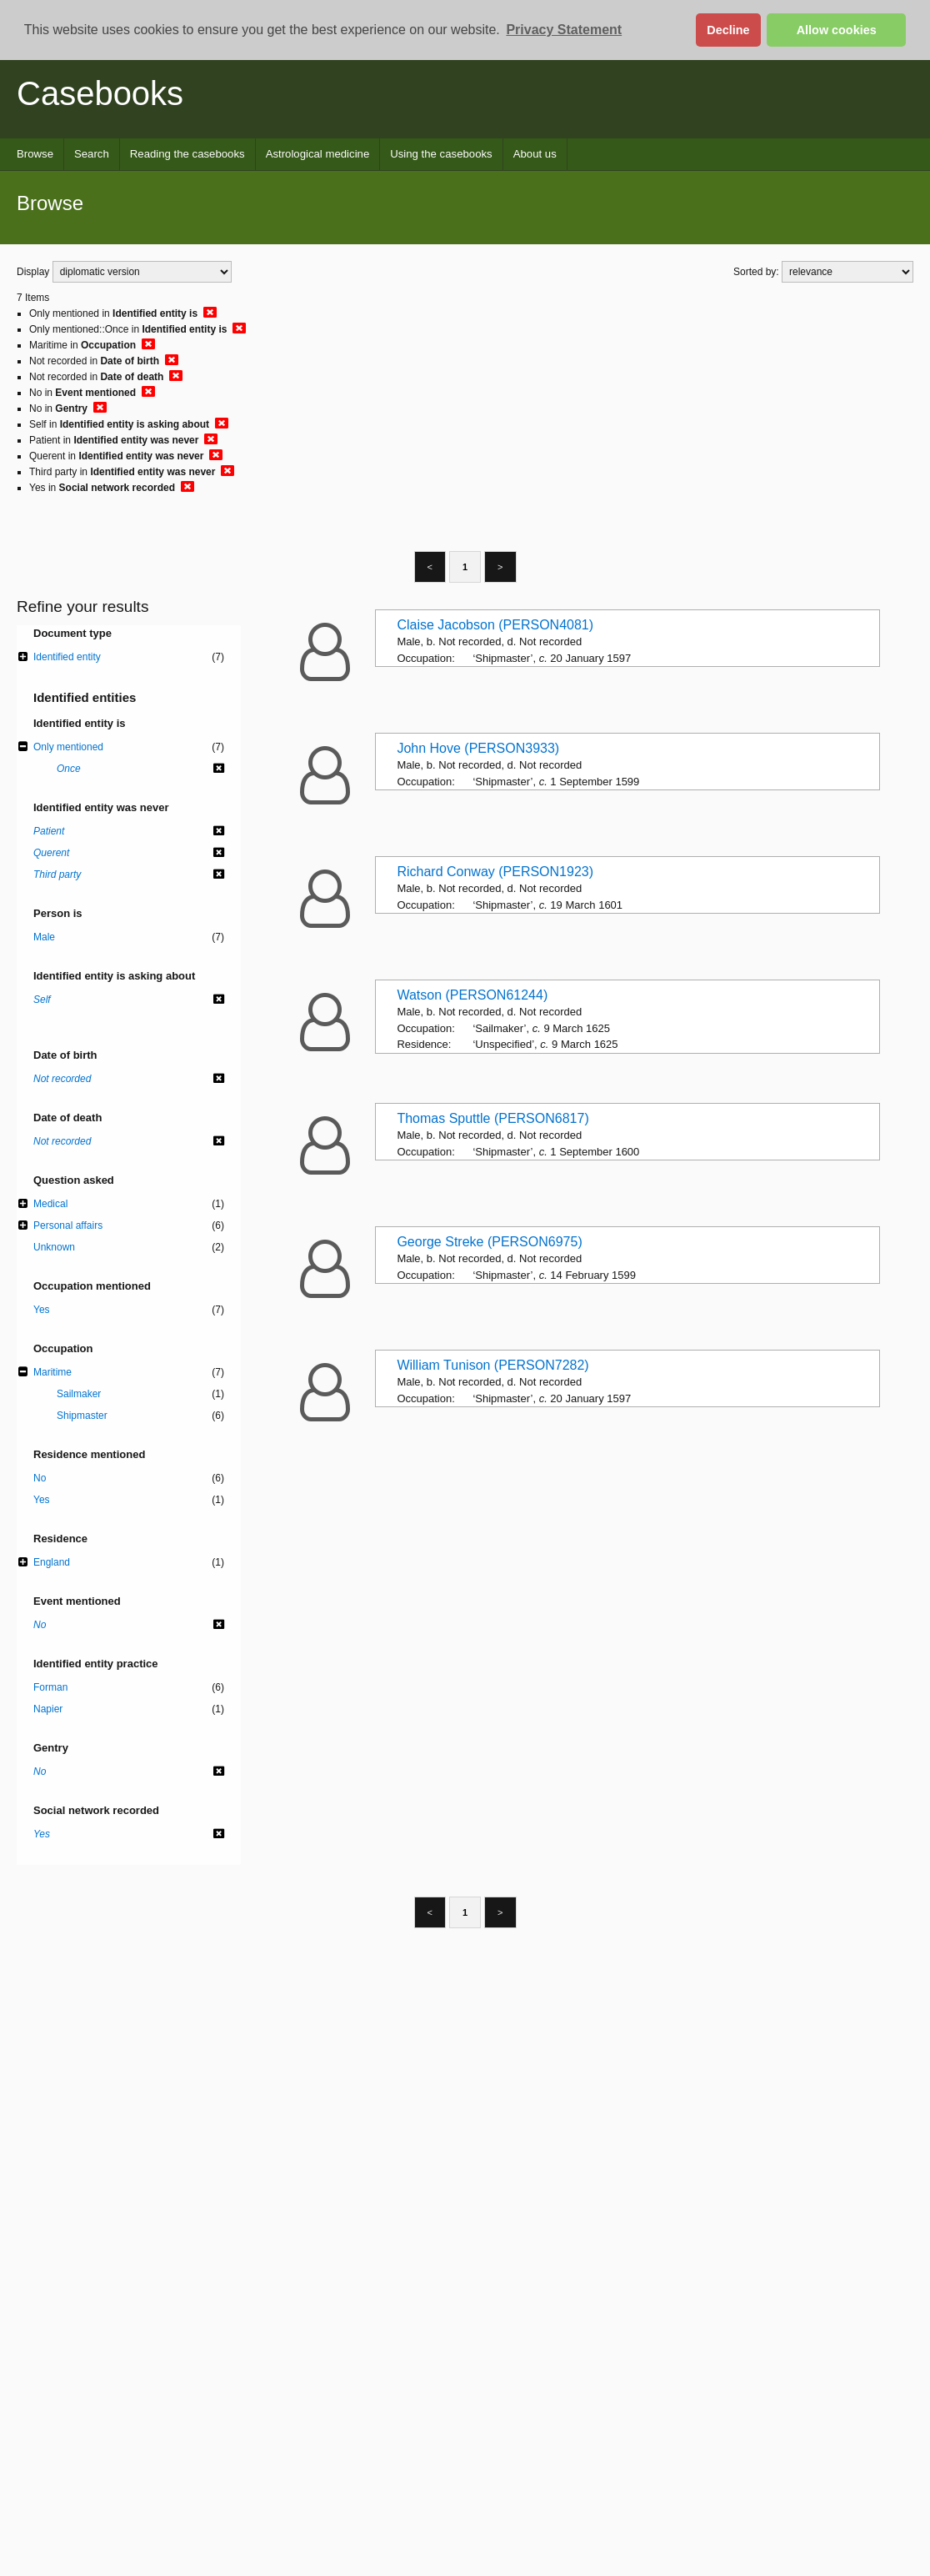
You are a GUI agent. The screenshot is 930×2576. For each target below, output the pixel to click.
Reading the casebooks (187, 154)
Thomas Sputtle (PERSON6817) (492, 1118)
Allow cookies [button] (837, 30)
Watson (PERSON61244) (472, 995)
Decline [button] (728, 30)
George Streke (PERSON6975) (489, 1242)
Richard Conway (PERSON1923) (495, 872)
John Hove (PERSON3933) (478, 748)
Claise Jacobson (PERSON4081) (495, 625)
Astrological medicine (318, 154)
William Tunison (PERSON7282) (492, 1365)
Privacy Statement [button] (564, 30)
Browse (35, 154)
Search (91, 154)
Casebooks (100, 93)
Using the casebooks (441, 154)
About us (535, 154)
